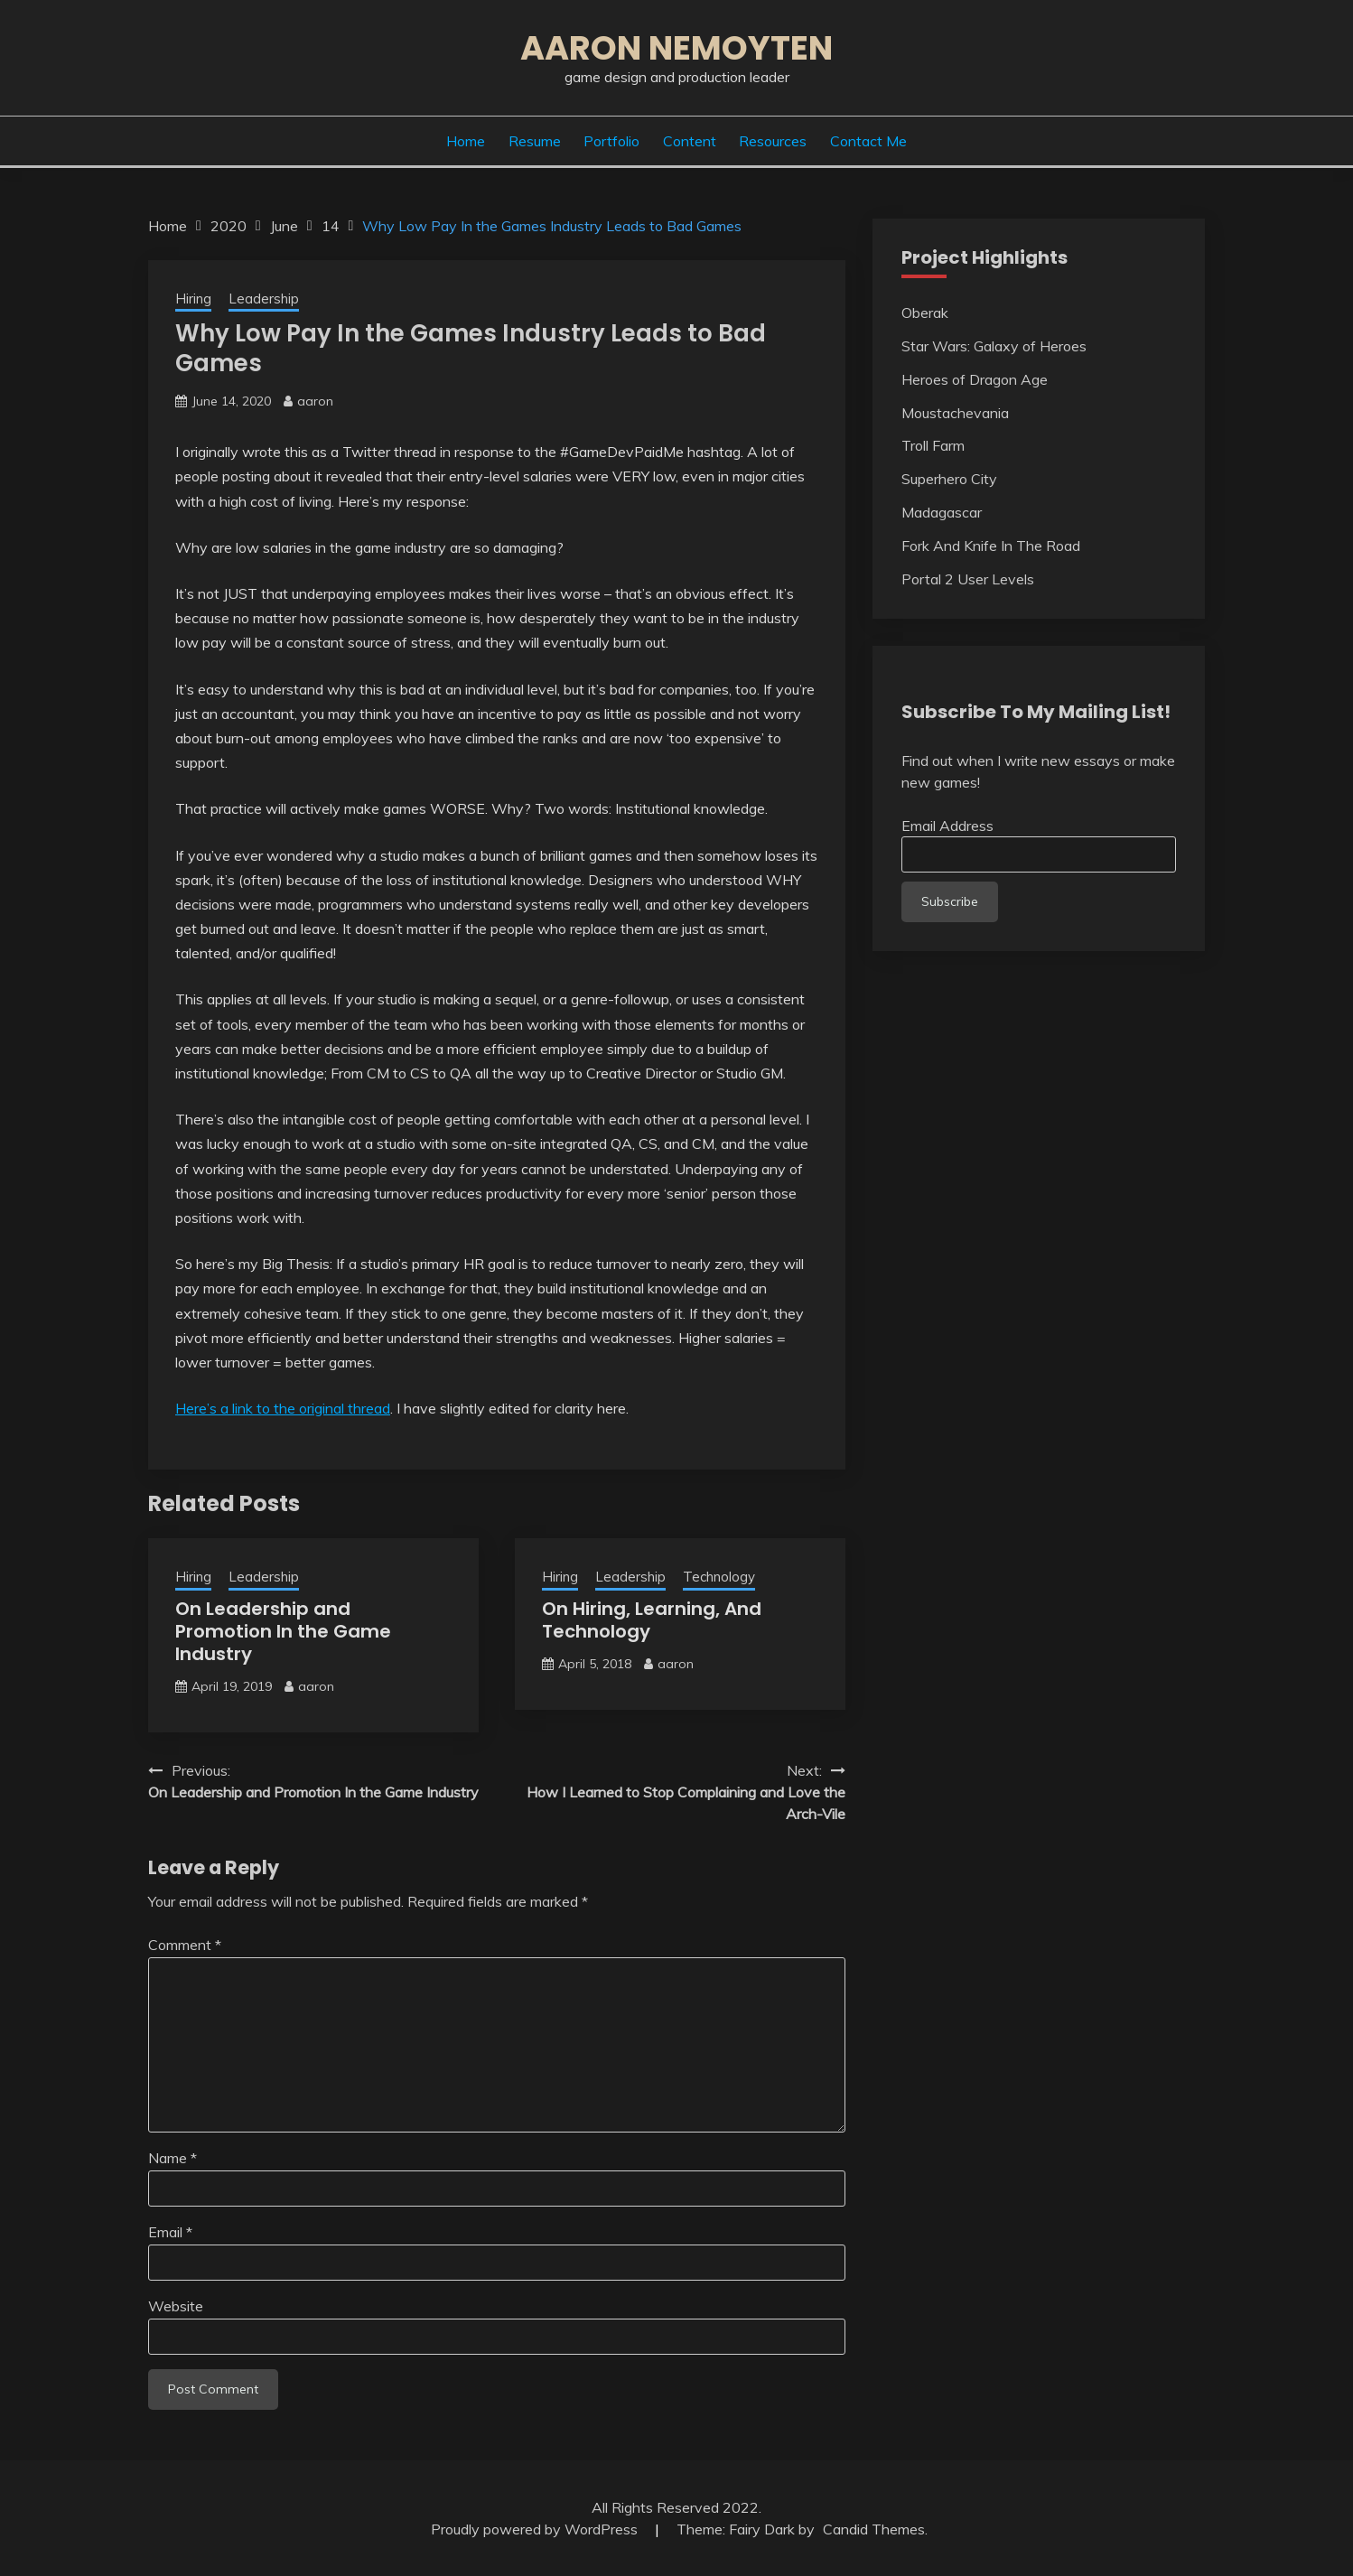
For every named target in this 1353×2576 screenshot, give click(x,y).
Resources (773, 141)
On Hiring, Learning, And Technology (651, 1620)
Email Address (947, 826)
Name (172, 2158)
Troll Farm (933, 445)
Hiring (193, 298)
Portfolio (611, 141)
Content (689, 141)
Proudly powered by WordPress (536, 2529)
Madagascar (941, 512)
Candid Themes (874, 2529)
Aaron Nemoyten (676, 47)
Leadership (264, 298)
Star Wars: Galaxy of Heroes (994, 346)
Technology (719, 1576)
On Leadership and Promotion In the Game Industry (283, 1631)
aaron (315, 401)
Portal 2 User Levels (967, 579)
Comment (184, 1945)
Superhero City (949, 479)
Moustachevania (955, 413)
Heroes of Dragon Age (974, 379)
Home (465, 141)
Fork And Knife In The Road (990, 546)
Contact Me (868, 141)
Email (170, 2232)
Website (175, 2306)
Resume (535, 141)
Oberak (924, 312)
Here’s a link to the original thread (282, 1408)
